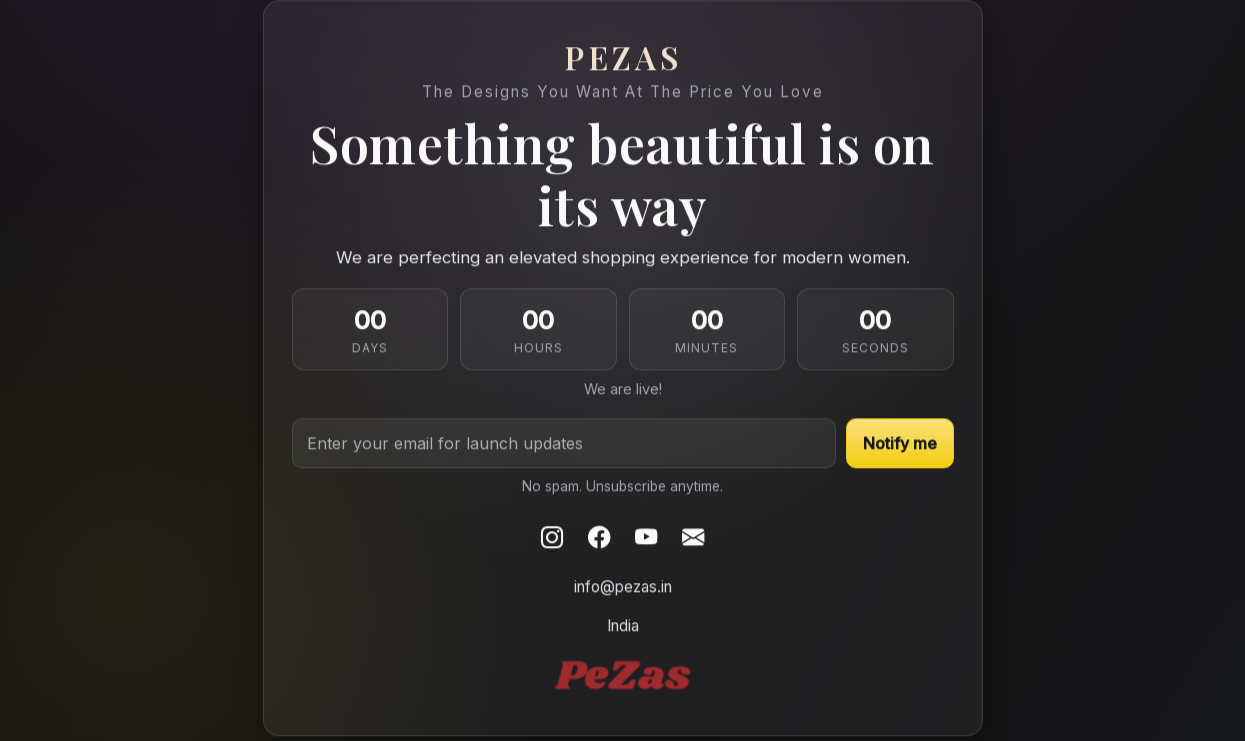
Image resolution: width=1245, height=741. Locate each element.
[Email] (693, 537)
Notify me (900, 443)
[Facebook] (599, 537)
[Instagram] (552, 537)
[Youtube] (646, 537)
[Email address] (564, 443)
